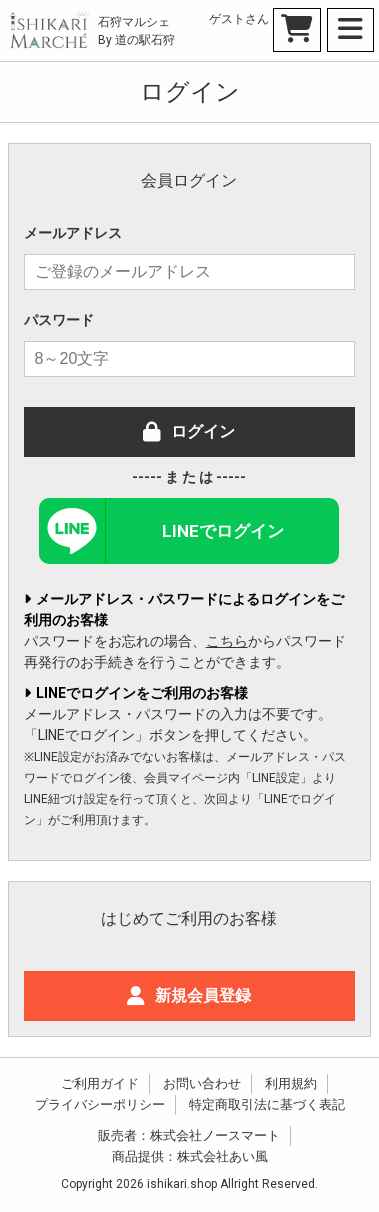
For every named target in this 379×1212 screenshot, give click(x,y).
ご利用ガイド (100, 1083)
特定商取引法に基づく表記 (267, 1104)
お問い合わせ (202, 1083)
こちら (227, 641)
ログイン (189, 431)
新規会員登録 (189, 995)
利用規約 (291, 1083)
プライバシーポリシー (100, 1104)
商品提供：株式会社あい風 (190, 1156)
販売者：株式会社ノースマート (189, 1135)
